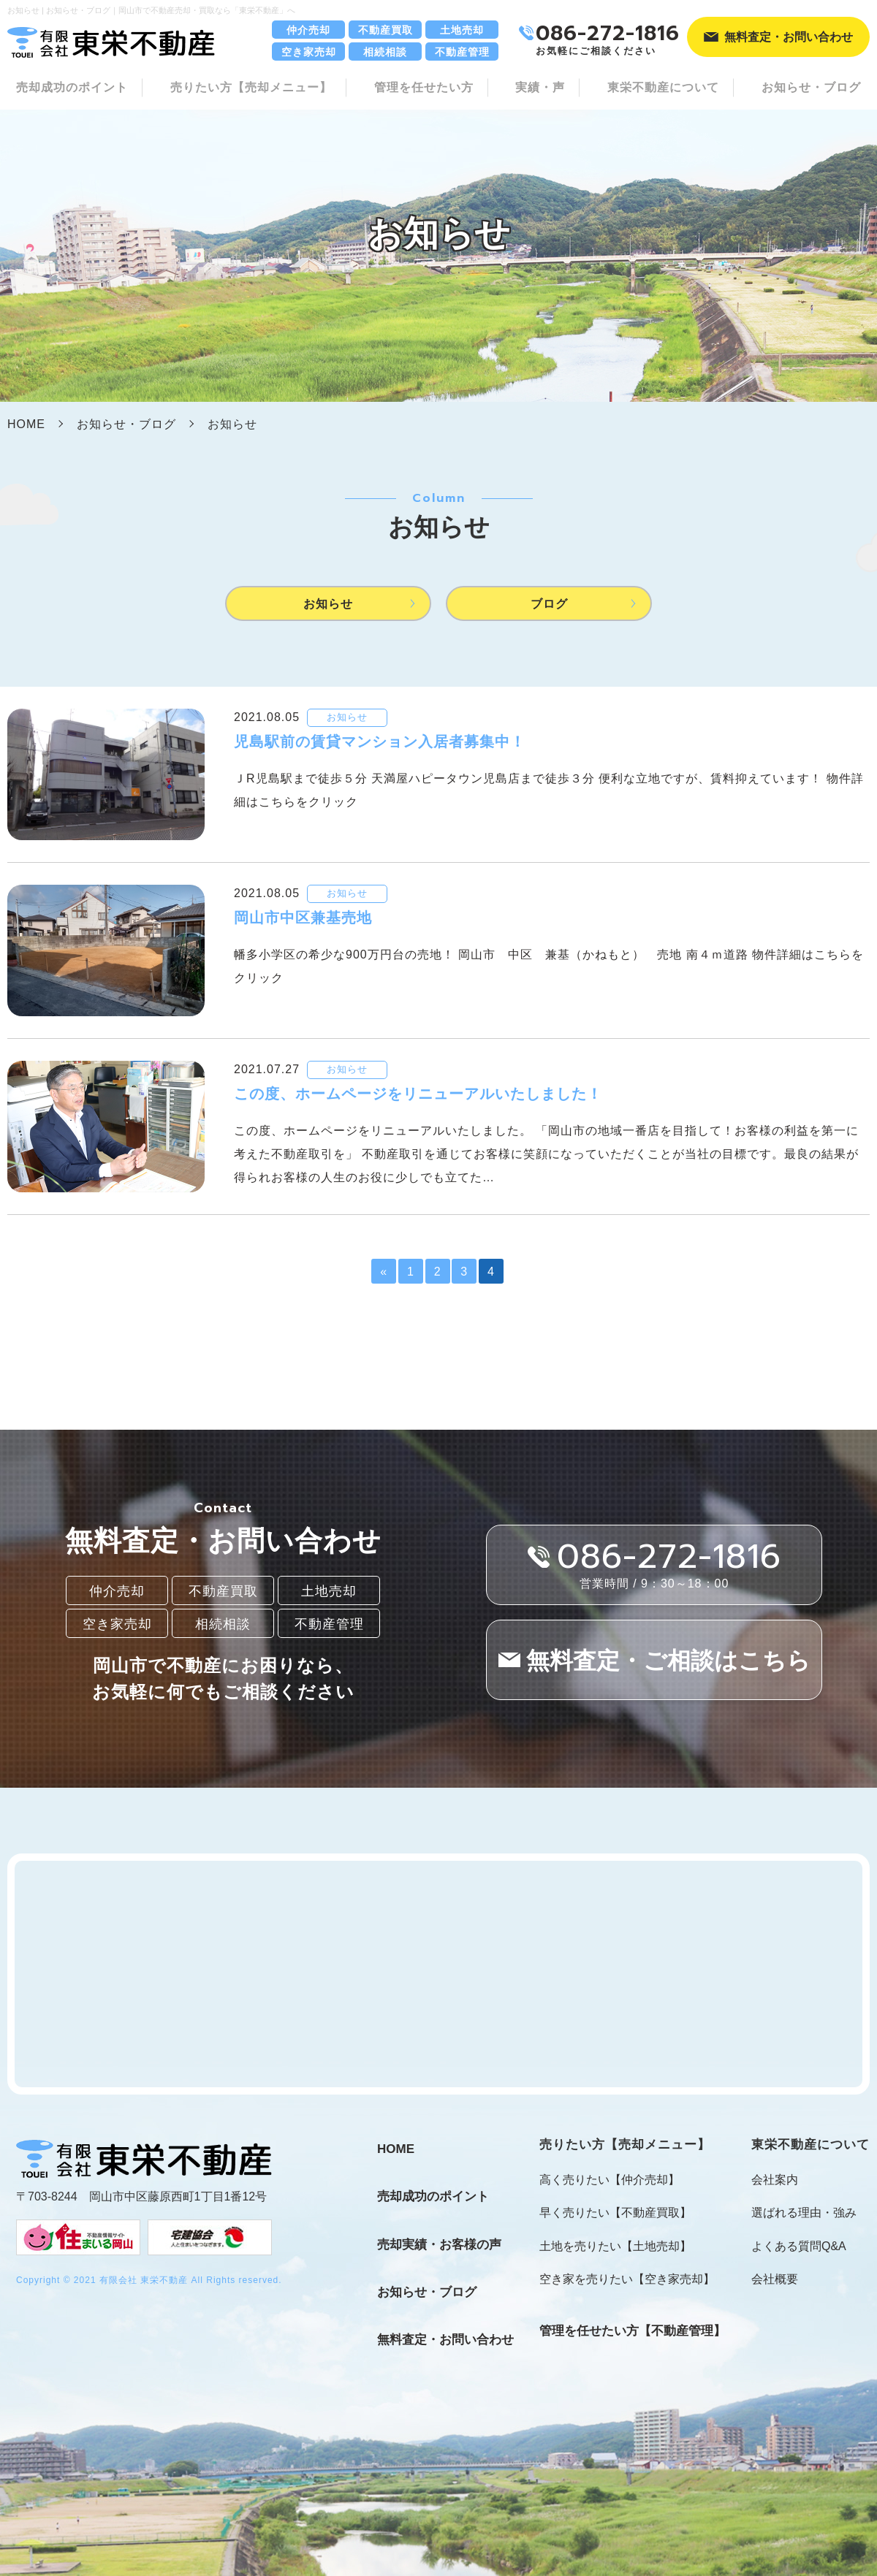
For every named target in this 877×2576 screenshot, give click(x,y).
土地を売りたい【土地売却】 (615, 2246)
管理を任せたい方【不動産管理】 (632, 2331)
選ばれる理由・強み (804, 2212)
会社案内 (774, 2179)
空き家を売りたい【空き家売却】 (627, 2279)
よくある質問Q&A (798, 2246)
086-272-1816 (608, 33)
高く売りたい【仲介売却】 (609, 2179)
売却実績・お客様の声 (439, 2245)
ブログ (549, 604)
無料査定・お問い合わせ (445, 2340)
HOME (26, 424)
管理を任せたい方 (424, 87)
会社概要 (774, 2279)
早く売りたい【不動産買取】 (615, 2212)
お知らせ (328, 604)
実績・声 (540, 87)
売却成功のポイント (72, 87)
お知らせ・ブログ (811, 87)
